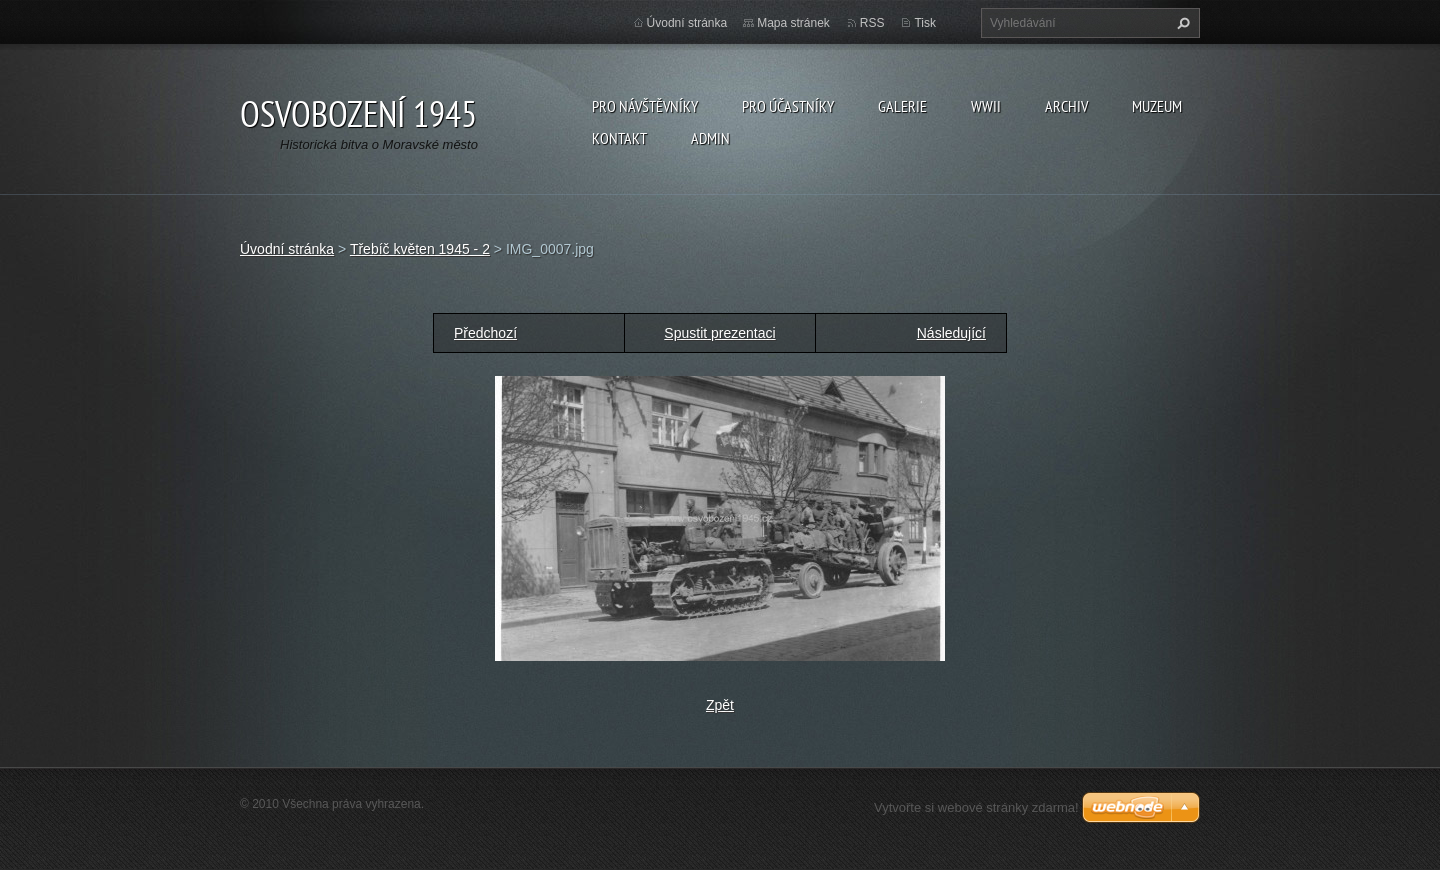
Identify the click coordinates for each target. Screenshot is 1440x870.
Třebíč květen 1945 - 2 (420, 249)
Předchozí (485, 333)
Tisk (925, 23)
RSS (872, 23)
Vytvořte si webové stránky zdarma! (976, 807)
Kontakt (619, 138)
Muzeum (1157, 106)
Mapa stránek (793, 23)
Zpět (720, 705)
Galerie (902, 106)
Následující (951, 333)
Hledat (1181, 23)
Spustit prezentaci (719, 333)
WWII (986, 106)
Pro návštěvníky (645, 106)
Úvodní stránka (687, 23)
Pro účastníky (788, 106)
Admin (710, 138)
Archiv (1066, 106)
